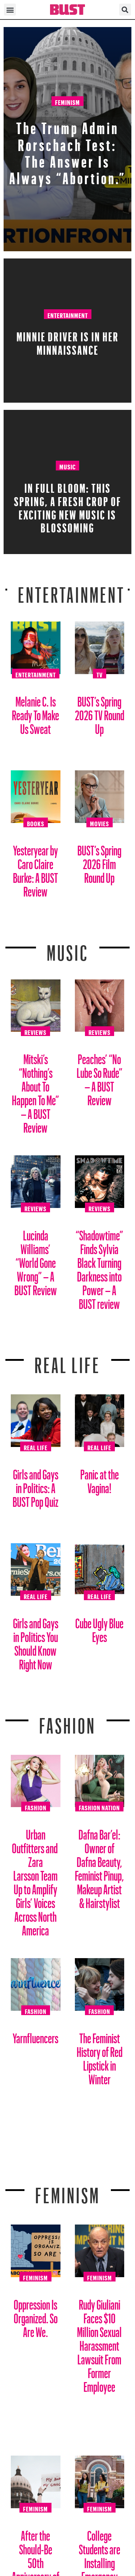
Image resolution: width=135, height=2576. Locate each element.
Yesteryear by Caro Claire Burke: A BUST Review (35, 868)
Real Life (36, 1447)
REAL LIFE (67, 1361)
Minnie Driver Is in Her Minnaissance (68, 341)
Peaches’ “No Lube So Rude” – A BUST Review (99, 1077)
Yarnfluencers (35, 2035)
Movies (99, 823)
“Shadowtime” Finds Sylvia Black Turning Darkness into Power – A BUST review (99, 1266)
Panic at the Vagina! (99, 1478)
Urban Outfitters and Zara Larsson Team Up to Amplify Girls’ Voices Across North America (35, 1880)
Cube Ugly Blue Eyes (99, 1627)
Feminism (67, 101)
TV (99, 674)
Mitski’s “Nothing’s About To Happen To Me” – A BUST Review (35, 1090)
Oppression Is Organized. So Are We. (36, 2316)
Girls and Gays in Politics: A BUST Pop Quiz (35, 1485)
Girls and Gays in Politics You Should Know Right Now (35, 1641)
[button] (10, 10)
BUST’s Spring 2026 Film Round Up (99, 861)
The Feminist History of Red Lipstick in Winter (99, 2056)
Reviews (35, 1031)
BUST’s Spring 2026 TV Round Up (99, 712)
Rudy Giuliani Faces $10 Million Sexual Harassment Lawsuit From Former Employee (99, 2343)
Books (35, 823)
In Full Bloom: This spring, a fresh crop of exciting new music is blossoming (67, 505)
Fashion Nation (99, 1807)
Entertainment (68, 314)
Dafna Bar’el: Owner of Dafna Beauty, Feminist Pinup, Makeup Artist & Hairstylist (99, 1866)
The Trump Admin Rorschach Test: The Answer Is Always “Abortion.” (67, 150)
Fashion (67, 1721)
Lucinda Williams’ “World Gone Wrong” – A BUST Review (35, 1260)
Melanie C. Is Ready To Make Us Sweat (35, 712)
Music (67, 466)
